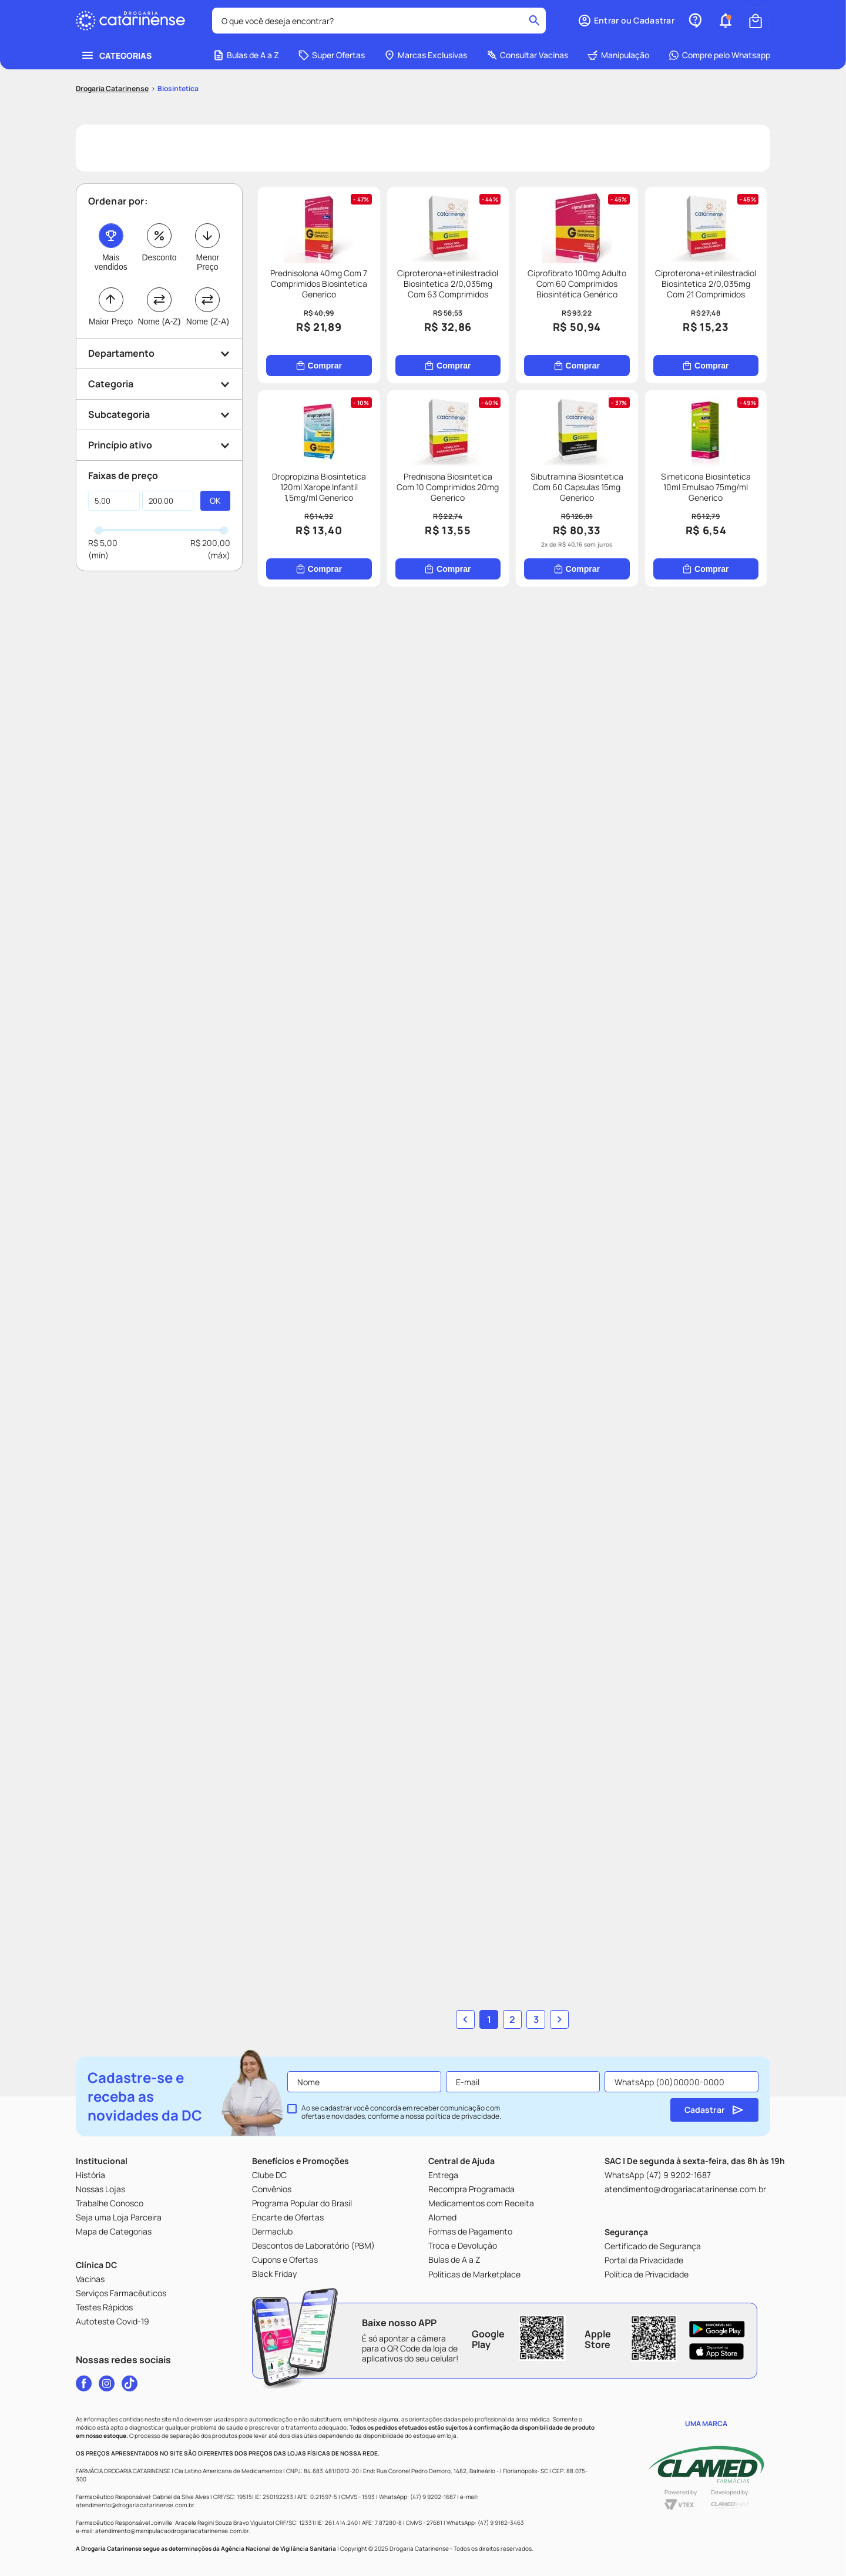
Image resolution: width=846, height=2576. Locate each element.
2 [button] (512, 2019)
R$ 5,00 (103, 542)
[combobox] (379, 20)
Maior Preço (111, 321)
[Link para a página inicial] (112, 88)
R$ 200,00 (210, 542)
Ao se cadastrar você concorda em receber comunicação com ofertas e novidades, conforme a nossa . (401, 2112)
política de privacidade (462, 2116)
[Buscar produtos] (534, 21)
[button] (626, 20)
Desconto (159, 257)
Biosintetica (178, 88)
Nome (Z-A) (207, 321)
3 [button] (536, 2019)
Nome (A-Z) (158, 321)
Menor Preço (207, 262)
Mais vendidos (111, 262)
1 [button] (489, 2019)
